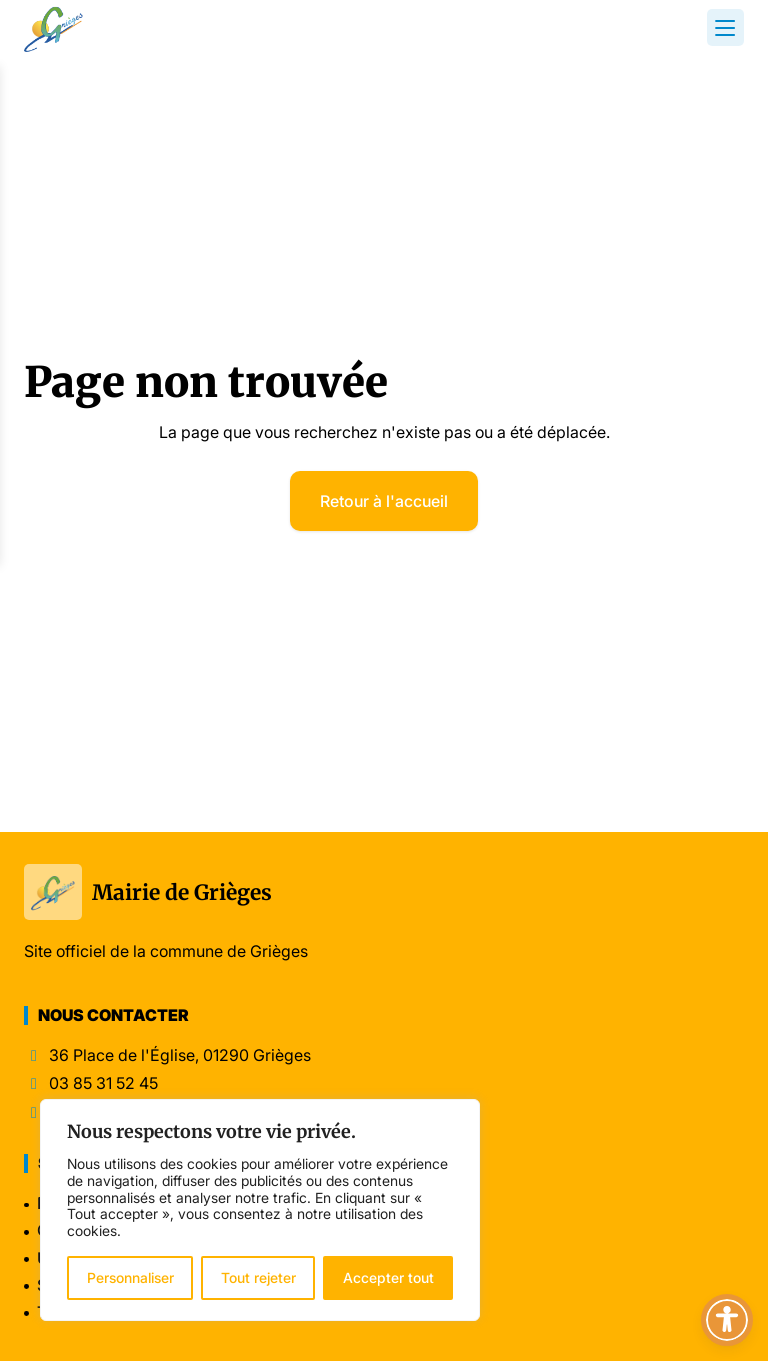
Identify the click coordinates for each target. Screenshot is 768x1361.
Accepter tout (388, 1277)
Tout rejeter (258, 1277)
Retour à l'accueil (384, 501)
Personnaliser (130, 1277)
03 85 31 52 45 (103, 1083)
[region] (260, 1210)
